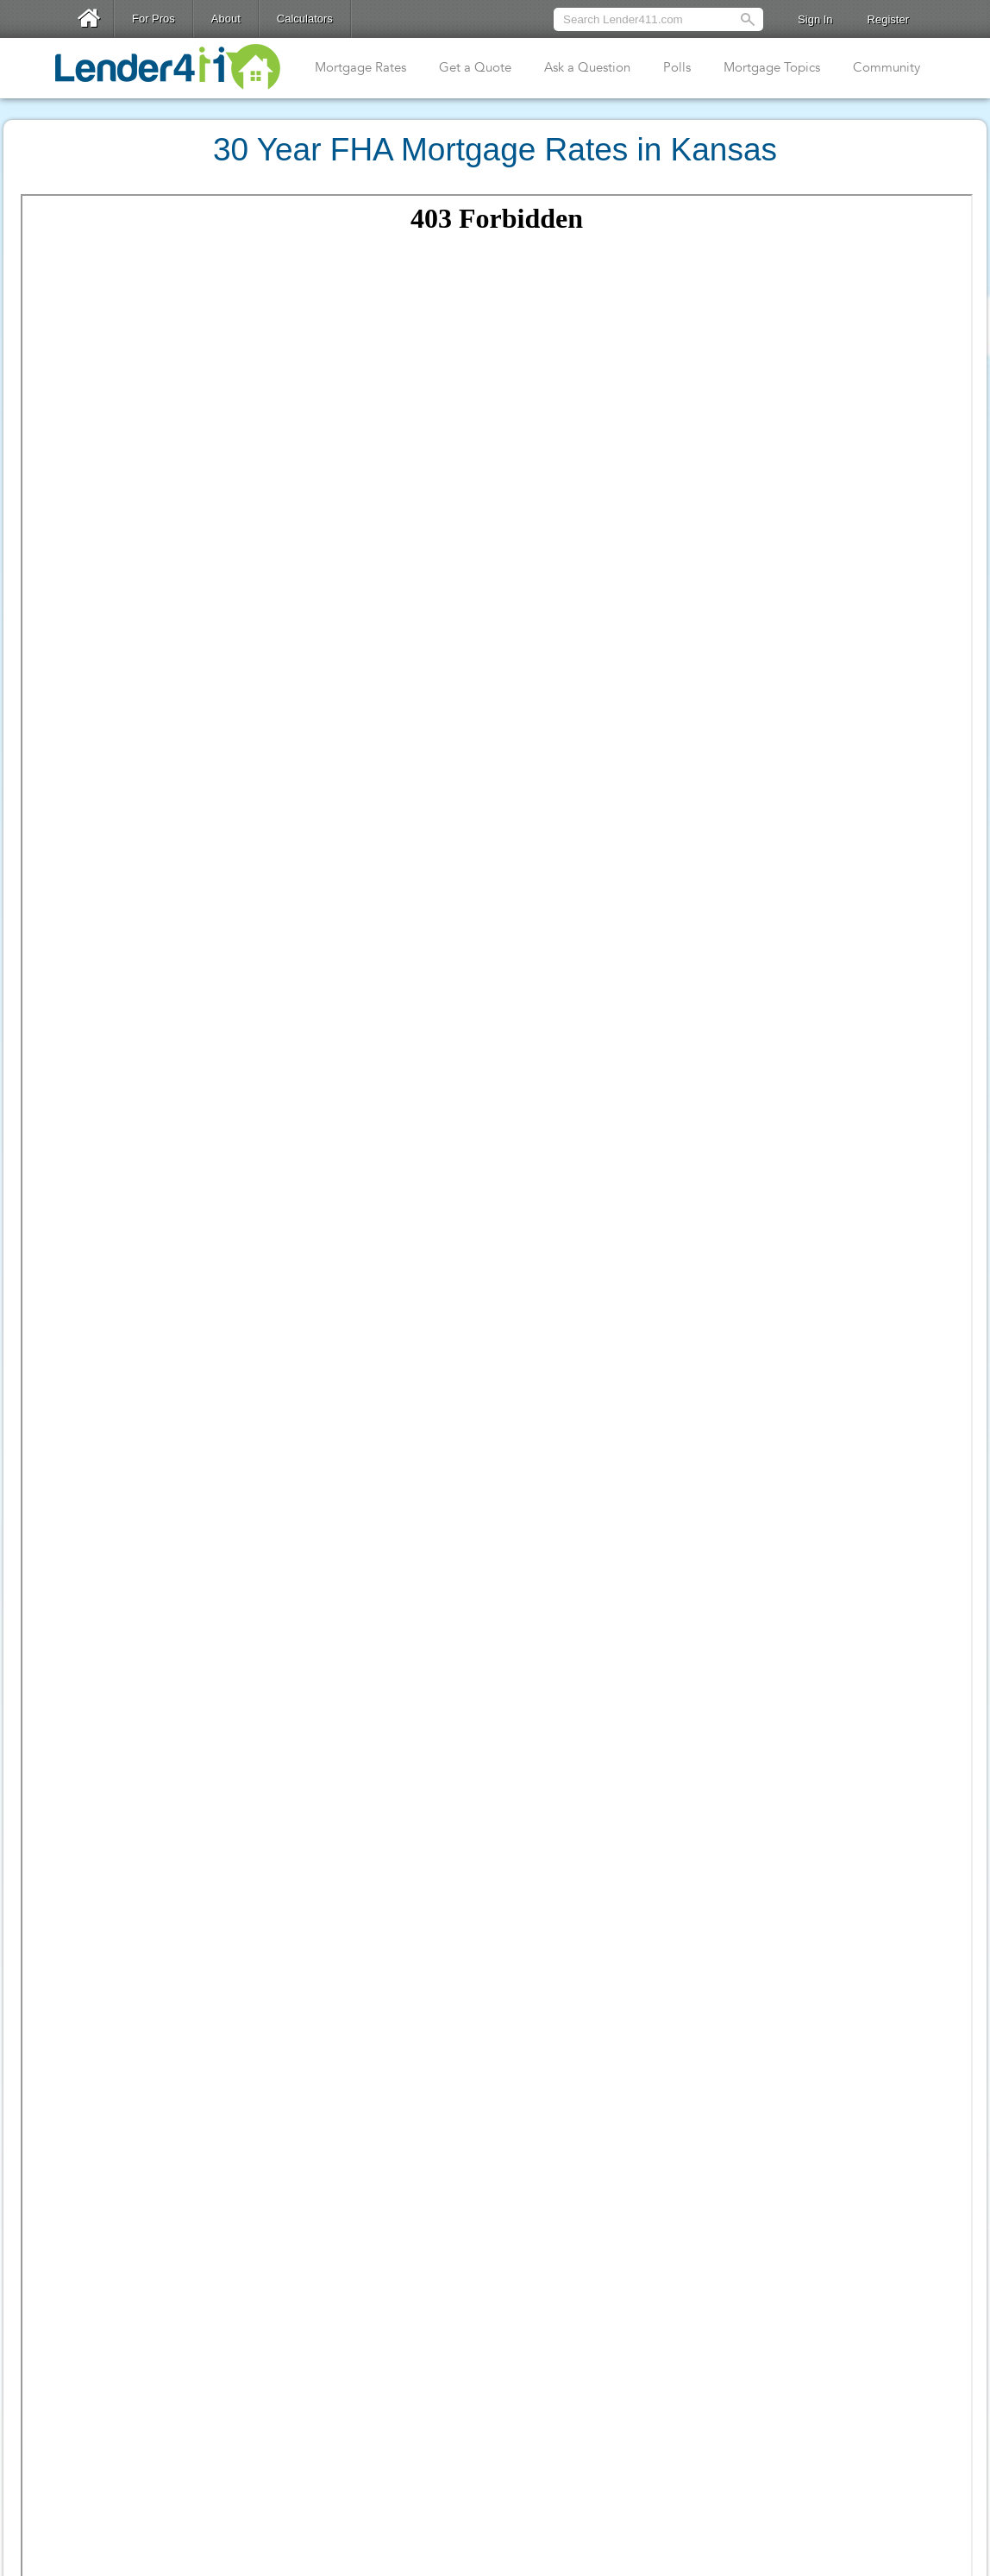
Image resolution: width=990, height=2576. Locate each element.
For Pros (153, 18)
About (226, 18)
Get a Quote (475, 67)
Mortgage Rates (360, 67)
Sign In (815, 19)
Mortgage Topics (772, 67)
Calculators (305, 18)
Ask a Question (587, 67)
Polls (677, 67)
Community (886, 67)
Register (888, 19)
